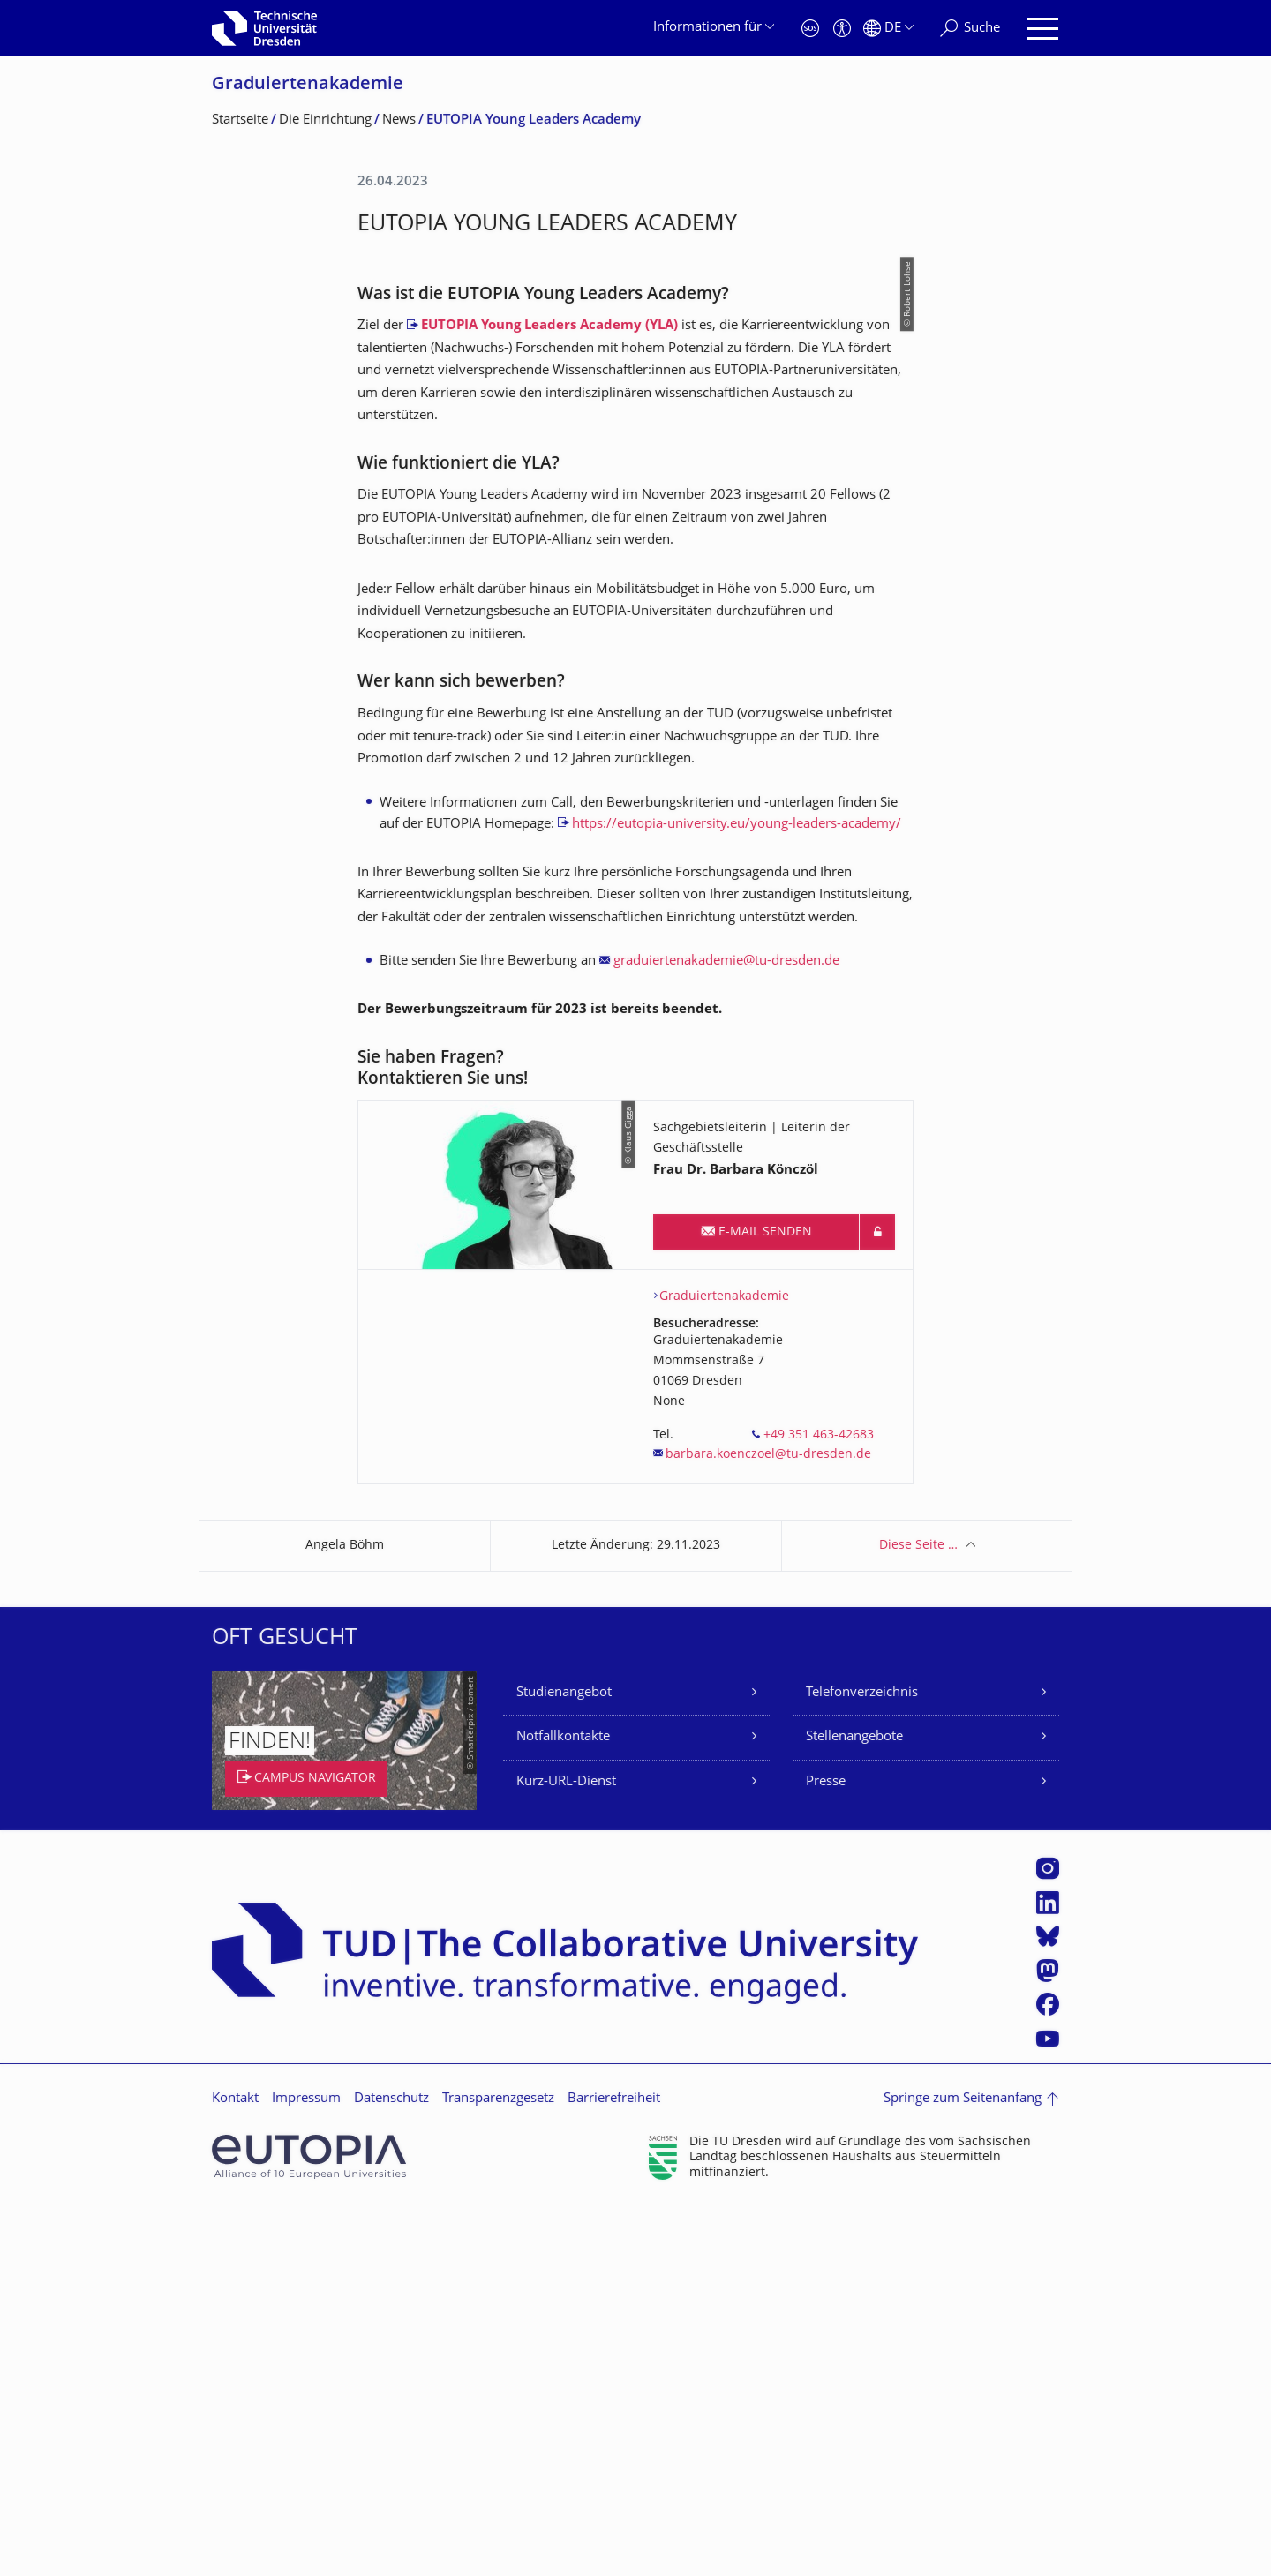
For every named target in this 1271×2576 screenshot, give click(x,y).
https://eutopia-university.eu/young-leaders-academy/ (736, 1193)
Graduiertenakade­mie (307, 85)
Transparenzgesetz (498, 2468)
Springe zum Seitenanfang (963, 2468)
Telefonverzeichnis (862, 2062)
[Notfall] (810, 28)
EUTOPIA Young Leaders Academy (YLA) (549, 695)
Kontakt (235, 2468)
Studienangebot (564, 2062)
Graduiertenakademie (724, 1665)
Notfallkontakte (563, 2106)
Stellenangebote (854, 2106)
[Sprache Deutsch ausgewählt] (888, 29)
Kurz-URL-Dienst (566, 2151)
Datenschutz (391, 2468)
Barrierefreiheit (614, 2468)
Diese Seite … (918, 1914)
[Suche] (970, 29)
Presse (826, 2151)
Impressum (306, 2468)
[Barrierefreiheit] (842, 28)
